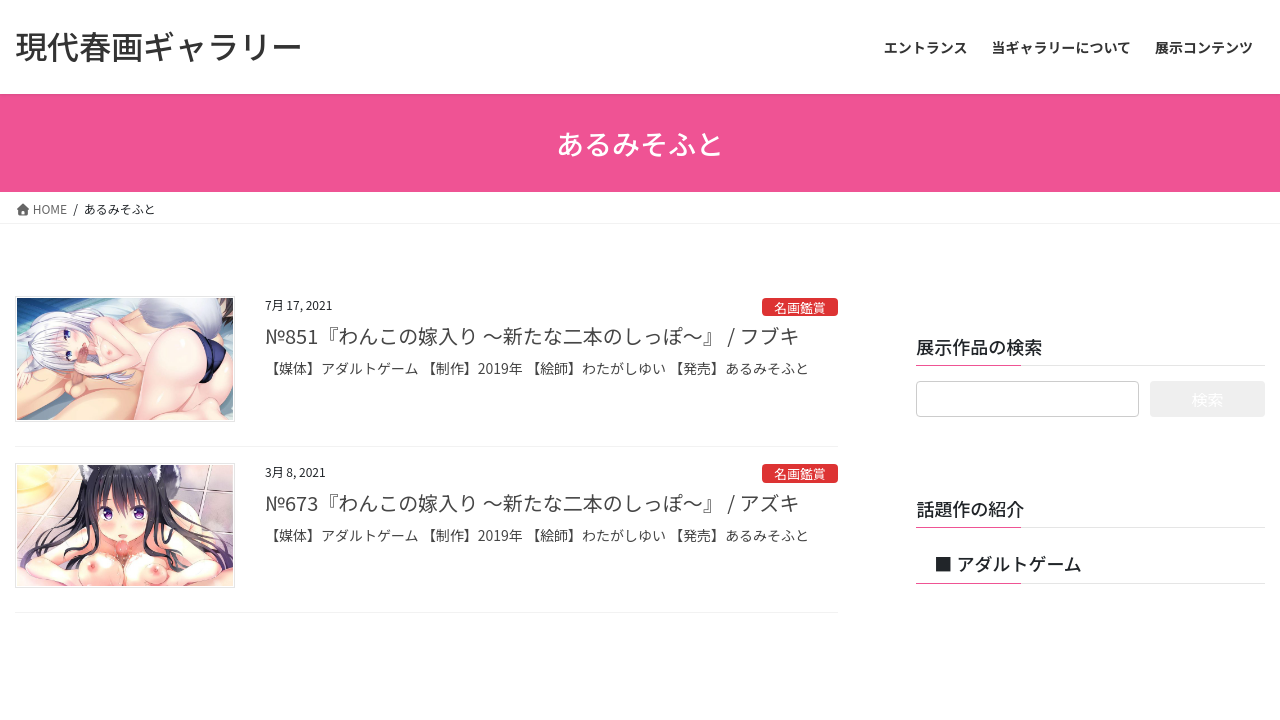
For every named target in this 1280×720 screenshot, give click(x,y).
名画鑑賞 (799, 307)
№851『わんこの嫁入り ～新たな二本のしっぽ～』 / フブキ (532, 335)
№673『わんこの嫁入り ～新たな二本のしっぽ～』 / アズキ (532, 502)
